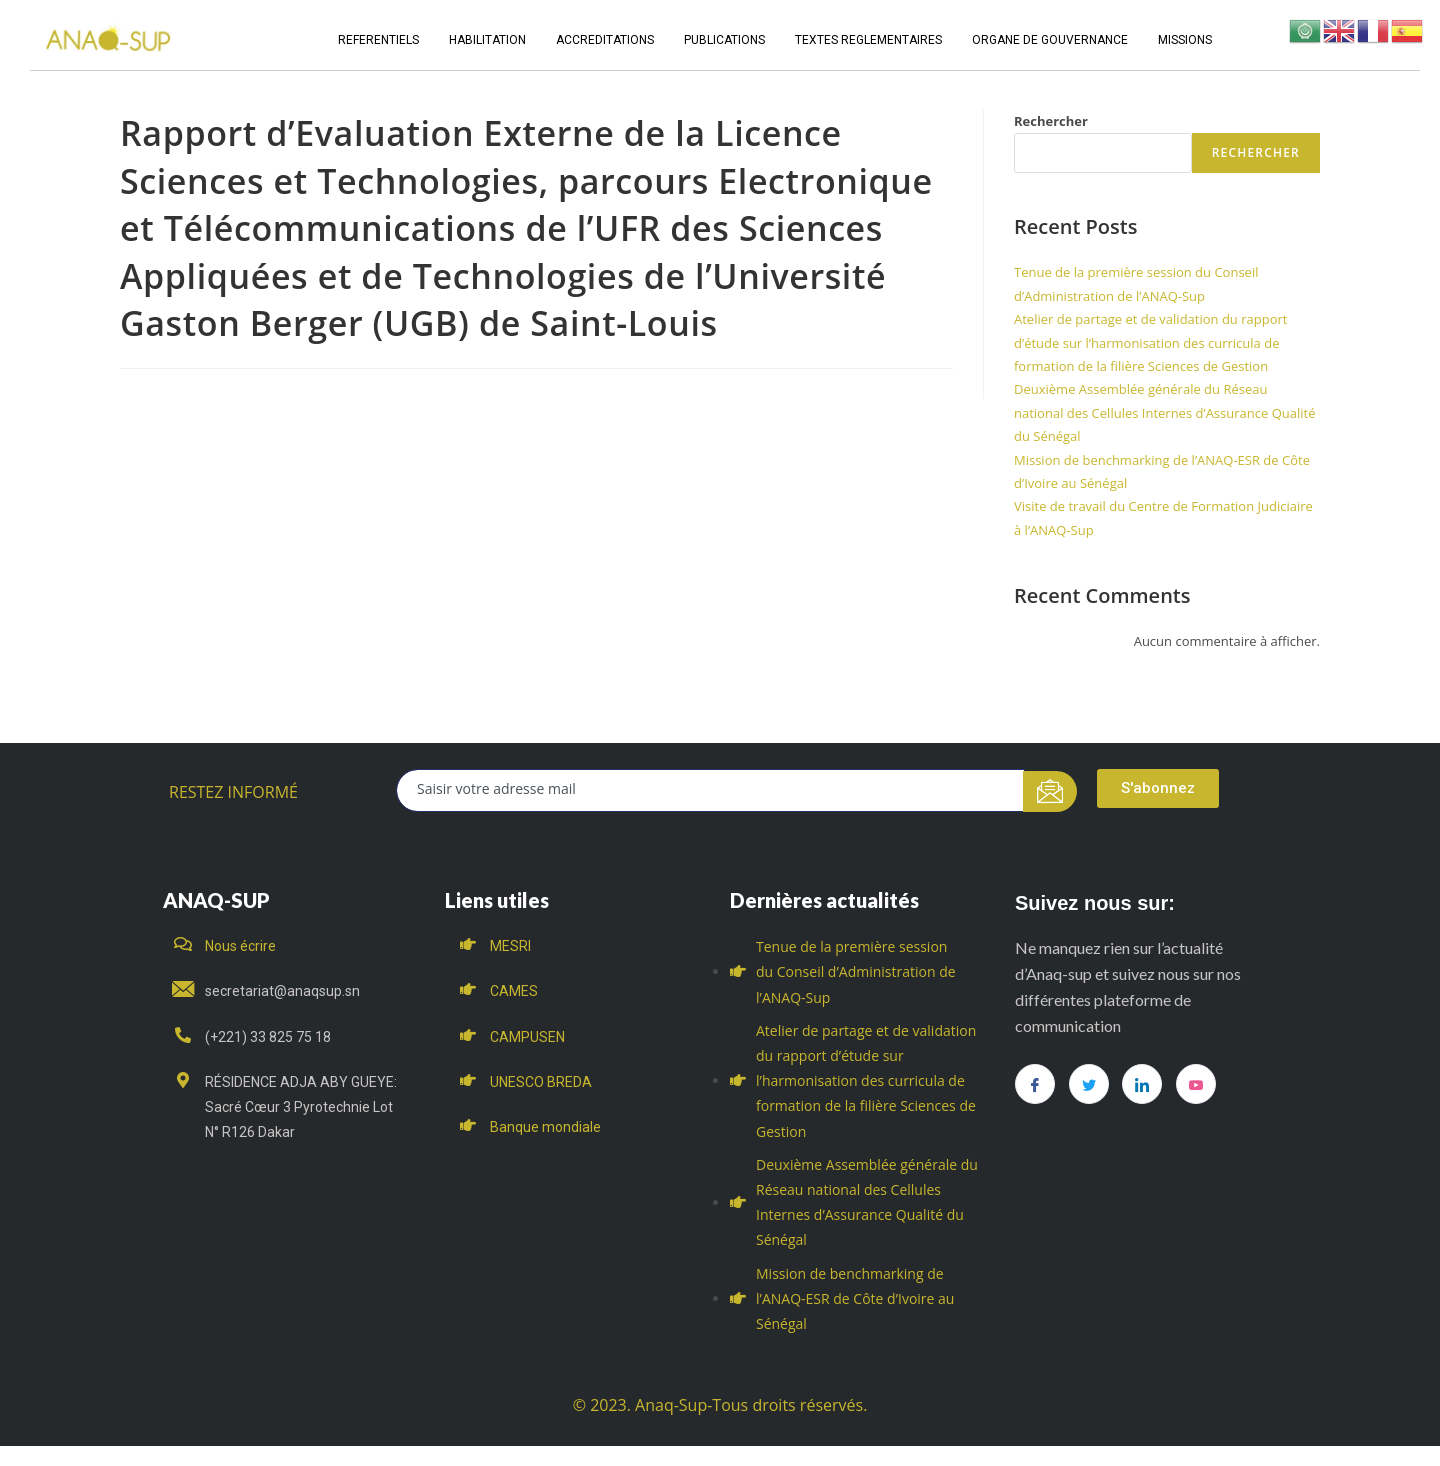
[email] (710, 790)
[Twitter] (1089, 1084)
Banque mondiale (545, 1127)
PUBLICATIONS (724, 40)
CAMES (514, 991)
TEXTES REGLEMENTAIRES (868, 40)
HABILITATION (487, 40)
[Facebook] (1035, 1084)
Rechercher (1051, 121)
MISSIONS (1185, 40)
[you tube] (1196, 1084)
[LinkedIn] (1142, 1084)
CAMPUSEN (527, 1037)
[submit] (1050, 791)
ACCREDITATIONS (605, 40)
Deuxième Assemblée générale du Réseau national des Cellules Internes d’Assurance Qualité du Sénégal (1164, 412)
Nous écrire (240, 946)
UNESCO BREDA (541, 1082)
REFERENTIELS (378, 40)
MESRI (510, 946)
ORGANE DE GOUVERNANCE (1050, 40)
